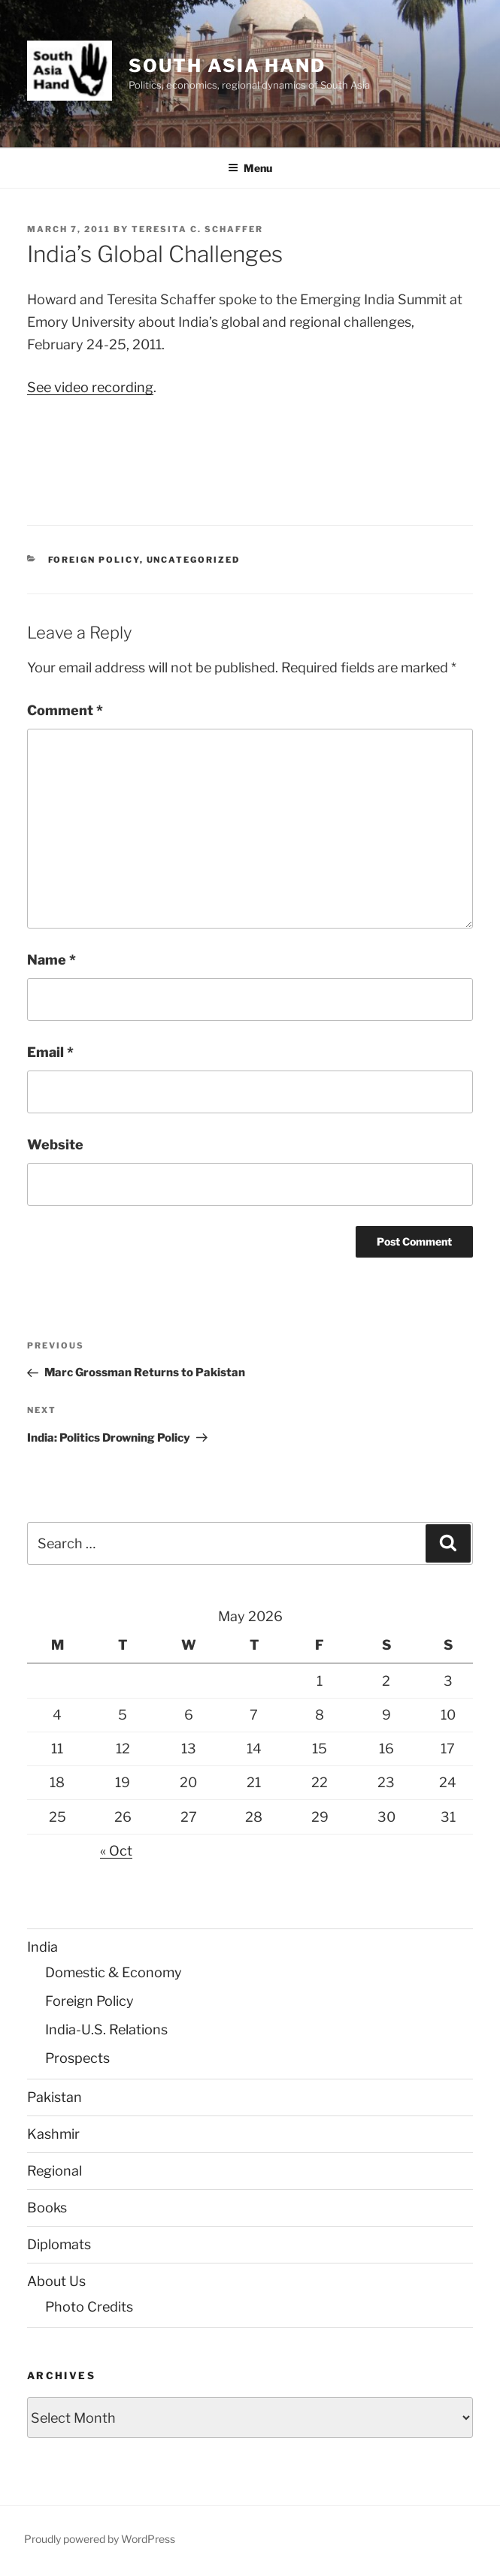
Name (51, 960)
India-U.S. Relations (106, 2029)
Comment (65, 710)
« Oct (116, 1851)
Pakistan (54, 2097)
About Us (56, 2281)
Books (47, 2207)
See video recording (90, 387)
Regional (54, 2171)
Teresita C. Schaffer (197, 229)
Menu (250, 168)
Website (55, 1144)
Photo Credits (89, 2307)
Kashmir (53, 2134)
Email (50, 1052)
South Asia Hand (227, 66)
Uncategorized (194, 559)
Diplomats (59, 2244)
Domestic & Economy (113, 1972)
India (42, 1947)
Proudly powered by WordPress (99, 2538)
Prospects (77, 2058)
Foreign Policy (94, 559)
